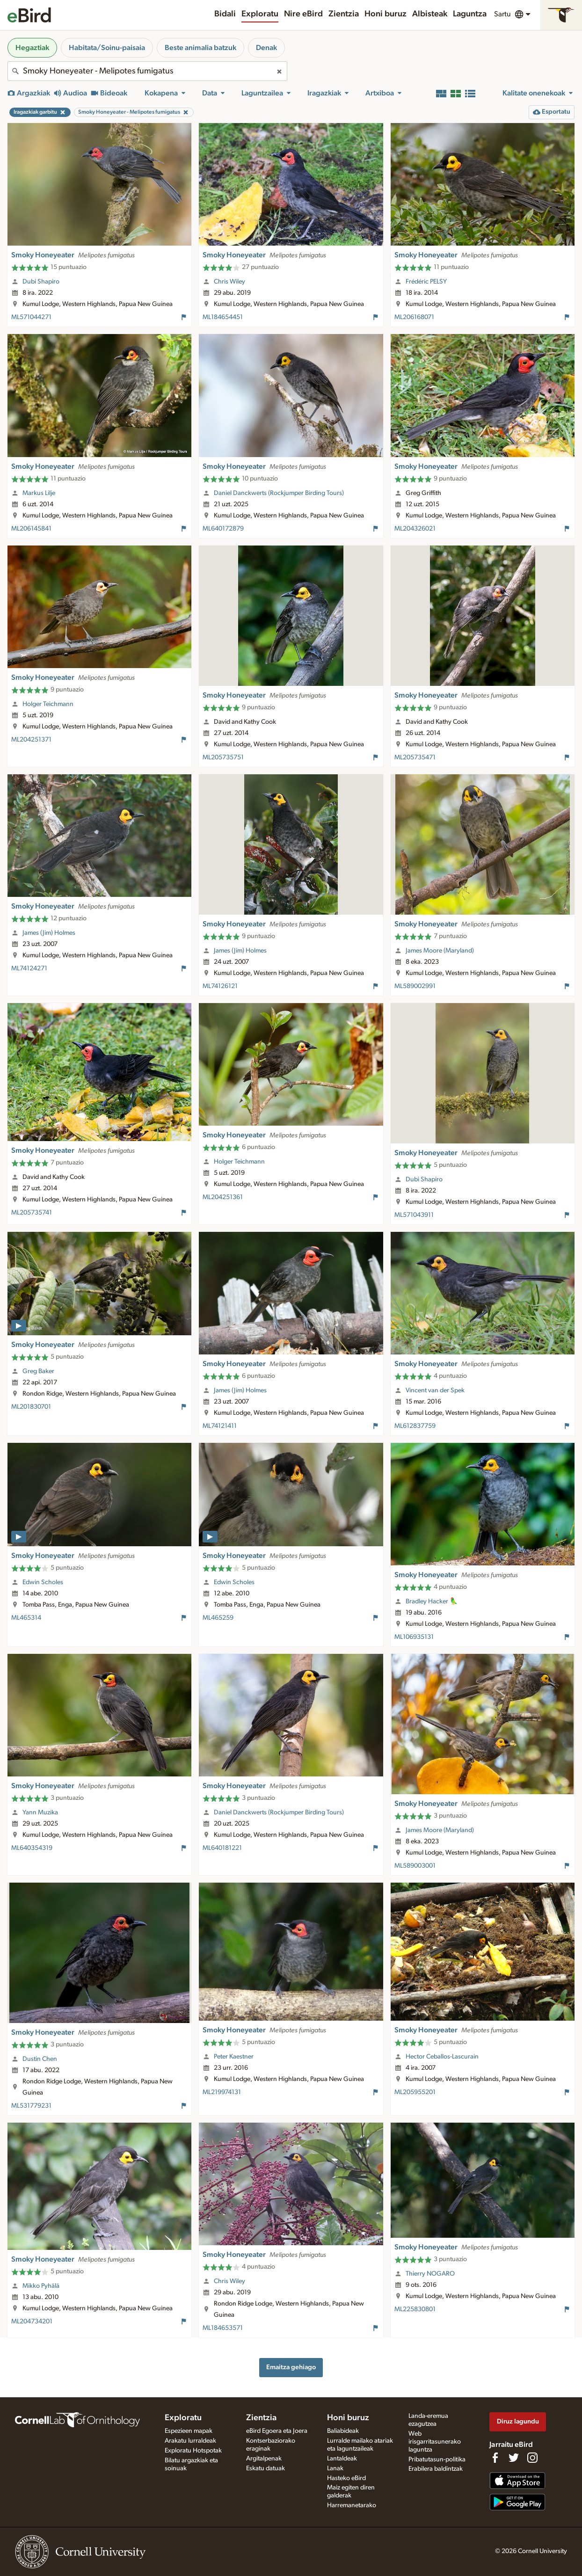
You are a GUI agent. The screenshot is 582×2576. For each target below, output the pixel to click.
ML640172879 (223, 528)
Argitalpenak (264, 2458)
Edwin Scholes (42, 1582)
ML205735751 (223, 757)
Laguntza (470, 14)
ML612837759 (415, 1426)
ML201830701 (31, 1407)
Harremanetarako (351, 2505)
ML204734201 (31, 2321)
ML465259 (218, 1618)
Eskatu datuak (265, 2468)
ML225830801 (415, 2309)
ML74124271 (29, 968)
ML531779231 (31, 2106)
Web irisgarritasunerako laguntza (434, 2441)
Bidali (225, 14)
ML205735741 (31, 1212)
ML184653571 (223, 2328)
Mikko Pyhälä (40, 2286)
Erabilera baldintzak (435, 2469)
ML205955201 (415, 2092)
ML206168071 (414, 317)
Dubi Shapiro (40, 281)
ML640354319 (31, 1848)
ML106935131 (414, 1637)
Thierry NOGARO (430, 2273)
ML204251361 (223, 1197)
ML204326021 (415, 528)
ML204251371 (31, 739)
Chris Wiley (229, 281)
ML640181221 (222, 1848)
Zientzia (343, 14)
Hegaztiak (32, 47)
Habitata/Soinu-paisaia (107, 47)
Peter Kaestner (234, 2056)
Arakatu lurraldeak (190, 2441)
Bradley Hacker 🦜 (432, 1601)
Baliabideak (343, 2431)
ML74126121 (220, 986)
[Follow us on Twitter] (513, 2457)
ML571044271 (31, 317)
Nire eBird (303, 14)
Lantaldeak (342, 2458)
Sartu (502, 14)
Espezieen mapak (188, 2431)
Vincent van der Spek (435, 1390)
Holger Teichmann (47, 704)
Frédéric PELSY (426, 281)
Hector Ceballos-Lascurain (442, 2056)
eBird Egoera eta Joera (276, 2431)
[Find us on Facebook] (495, 2457)
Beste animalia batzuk (200, 47)
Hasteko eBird (346, 2478)
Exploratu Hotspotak (193, 2450)
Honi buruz (385, 14)
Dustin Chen (39, 2059)
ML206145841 (31, 528)
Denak (266, 47)
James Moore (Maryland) (440, 950)
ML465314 (26, 1618)
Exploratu (259, 14)
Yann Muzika (40, 1812)
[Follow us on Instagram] (532, 2457)
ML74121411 (220, 1426)
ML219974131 (222, 2092)
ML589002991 (415, 986)
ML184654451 (223, 317)
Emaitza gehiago (291, 2367)
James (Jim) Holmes (48, 933)
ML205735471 (415, 757)
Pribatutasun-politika (437, 2459)
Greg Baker (38, 1371)
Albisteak (429, 14)
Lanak (335, 2468)
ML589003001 (415, 1866)
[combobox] (147, 71)
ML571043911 (414, 1215)
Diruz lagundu (518, 2421)
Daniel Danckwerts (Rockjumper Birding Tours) (279, 493)
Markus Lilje (38, 493)
